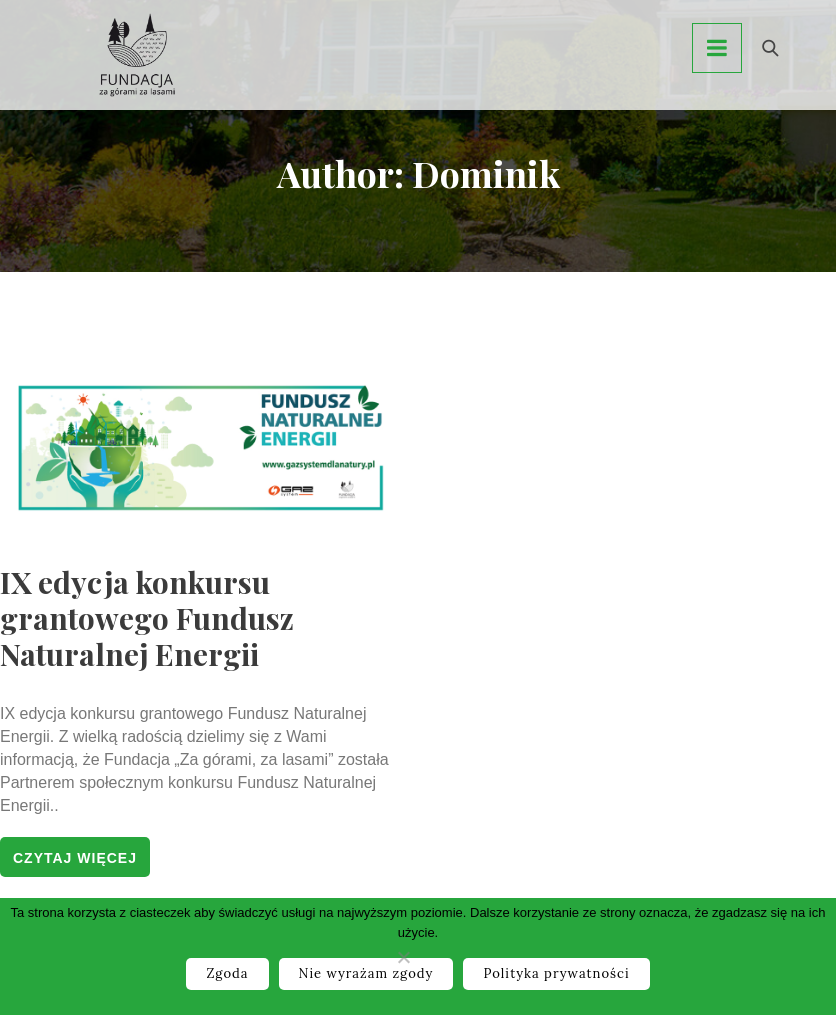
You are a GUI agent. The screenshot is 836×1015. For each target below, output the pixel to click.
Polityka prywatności (556, 973)
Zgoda (227, 973)
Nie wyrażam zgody (366, 973)
